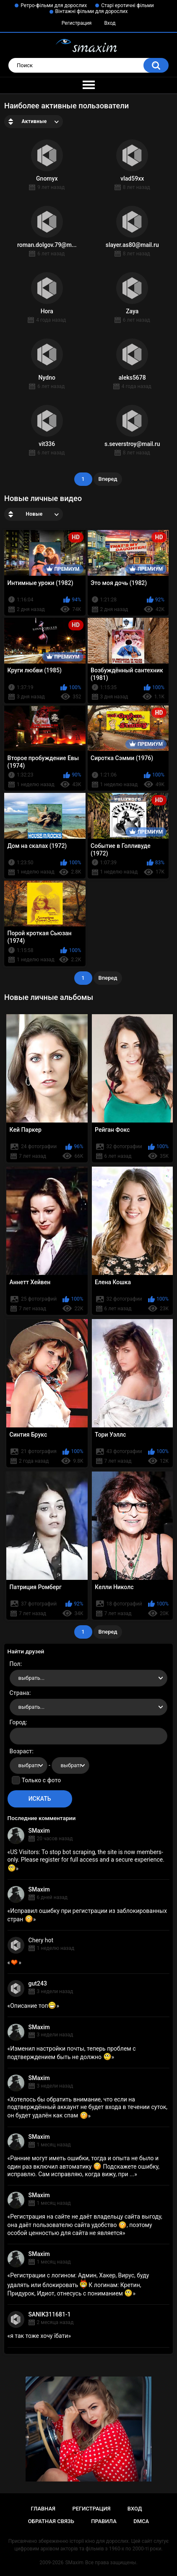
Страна (19, 1692)
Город (18, 1722)
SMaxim (39, 1830)
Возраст (21, 1751)
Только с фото (41, 1780)
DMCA (141, 2521)
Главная (43, 2508)
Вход (109, 23)
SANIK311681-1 (50, 2314)
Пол (15, 1663)
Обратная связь (51, 2521)
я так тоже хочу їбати (39, 2335)
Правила (104, 2521)
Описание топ (33, 2005)
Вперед (108, 479)
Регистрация (77, 23)
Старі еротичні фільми (127, 5)
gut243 (38, 1983)
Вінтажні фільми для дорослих (91, 11)
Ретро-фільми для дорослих (54, 5)
